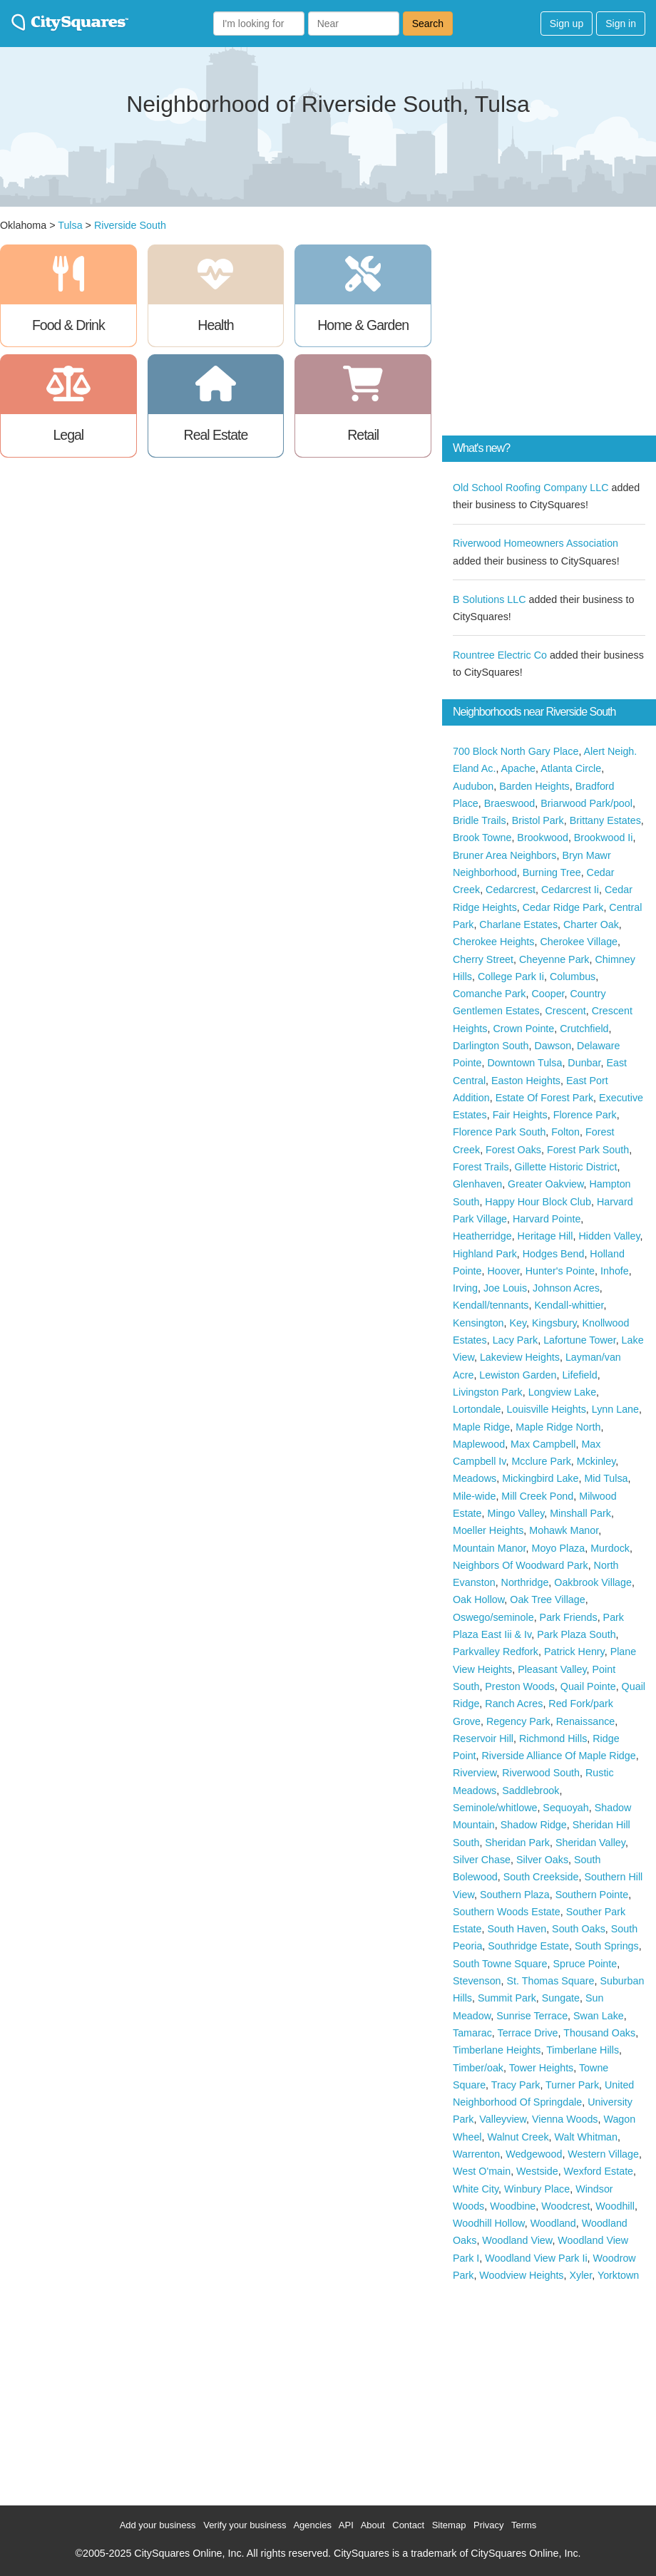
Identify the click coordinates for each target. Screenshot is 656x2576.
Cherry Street (483, 959)
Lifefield (579, 1375)
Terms (523, 2525)
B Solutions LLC (489, 599)
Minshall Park (580, 1513)
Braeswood (509, 803)
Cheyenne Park (554, 959)
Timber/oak (478, 2067)
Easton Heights (525, 1080)
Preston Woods (519, 1686)
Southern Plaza (515, 1894)
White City (475, 2189)
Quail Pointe (588, 1686)
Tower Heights (541, 2067)
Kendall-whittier (568, 1305)
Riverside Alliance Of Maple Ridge (559, 1755)
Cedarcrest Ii (570, 889)
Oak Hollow (478, 1599)
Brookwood (542, 837)
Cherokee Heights (493, 941)
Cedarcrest (510, 889)
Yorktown (618, 2275)
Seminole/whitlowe (495, 1807)
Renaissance (585, 1721)
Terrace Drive (528, 2033)
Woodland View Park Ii (536, 2258)
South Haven (516, 1928)
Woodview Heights (521, 2275)
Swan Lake (598, 2015)
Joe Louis (505, 1288)
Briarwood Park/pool (586, 803)
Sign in (620, 23)
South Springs (607, 1946)
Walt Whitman (586, 2137)
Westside (537, 2171)
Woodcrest (565, 2206)
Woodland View (517, 2240)
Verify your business (244, 2525)
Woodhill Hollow (489, 2223)
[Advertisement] (549, 333)
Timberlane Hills (582, 2050)
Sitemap (449, 2525)
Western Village (603, 2154)
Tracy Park (515, 2085)
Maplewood (479, 1444)
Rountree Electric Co (500, 655)
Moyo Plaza (558, 1548)
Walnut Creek (517, 2137)
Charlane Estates (518, 924)
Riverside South (130, 225)
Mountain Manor (489, 1548)
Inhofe (614, 1271)
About (373, 2525)
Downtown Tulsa (525, 1062)
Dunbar (584, 1062)
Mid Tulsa (605, 1478)
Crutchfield (584, 1028)
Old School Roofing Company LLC (531, 487)
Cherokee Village (578, 941)
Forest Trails (481, 1167)
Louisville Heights (546, 1409)
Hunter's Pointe (560, 1271)
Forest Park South (588, 1149)
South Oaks (578, 1928)
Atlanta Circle (570, 768)
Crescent (565, 1010)
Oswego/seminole (493, 1617)
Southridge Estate (528, 1946)
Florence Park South (499, 1132)
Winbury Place (537, 2189)
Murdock (610, 1548)
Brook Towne (482, 837)
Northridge (525, 1582)
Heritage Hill (545, 1236)
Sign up (566, 23)
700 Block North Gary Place (515, 751)
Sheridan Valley (590, 1842)
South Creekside (541, 1876)
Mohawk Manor (563, 1530)
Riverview (474, 1772)
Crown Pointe (523, 1028)
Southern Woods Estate (506, 1911)
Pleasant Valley (552, 1669)
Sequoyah (565, 1807)
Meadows (474, 1478)
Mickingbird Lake (540, 1478)
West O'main (482, 2171)
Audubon (473, 786)
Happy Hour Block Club (538, 1201)
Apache (518, 768)
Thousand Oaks (599, 2033)
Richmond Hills (553, 1738)
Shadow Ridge (534, 1824)
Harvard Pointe (546, 1219)
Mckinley (596, 1461)
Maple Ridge (481, 1427)
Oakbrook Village (593, 1582)
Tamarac (472, 2033)
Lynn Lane (615, 1409)
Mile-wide (474, 1496)
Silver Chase (482, 1859)
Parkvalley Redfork (495, 1651)
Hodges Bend (554, 1253)
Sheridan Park (517, 1842)
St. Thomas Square (551, 1981)
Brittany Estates (605, 820)
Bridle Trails (479, 820)
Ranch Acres (514, 1703)
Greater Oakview (545, 1184)
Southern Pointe (592, 1894)
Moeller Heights (488, 1530)
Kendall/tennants (491, 1305)
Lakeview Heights (520, 1357)
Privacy (488, 2525)
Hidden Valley (609, 1236)
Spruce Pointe (585, 1963)
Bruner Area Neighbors (504, 855)
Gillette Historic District (566, 1167)
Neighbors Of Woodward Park (520, 1565)
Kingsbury (554, 1323)
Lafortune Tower (579, 1340)
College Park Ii (511, 976)
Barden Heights (534, 786)
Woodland (553, 2223)
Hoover (504, 1271)
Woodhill (615, 2206)
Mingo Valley (515, 1513)
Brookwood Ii (603, 837)
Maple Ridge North (558, 1427)
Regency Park (518, 1721)
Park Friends (569, 1617)
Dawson (552, 1045)
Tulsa (70, 225)
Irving (465, 1288)
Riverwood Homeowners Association (535, 543)
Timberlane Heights (496, 2050)
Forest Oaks (513, 1149)
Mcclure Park (540, 1461)
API (346, 2525)
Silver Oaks (542, 1859)
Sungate (561, 1998)
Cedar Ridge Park (563, 907)
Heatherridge (482, 1236)
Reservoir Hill (483, 1738)
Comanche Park (489, 993)
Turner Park (572, 2085)
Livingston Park (488, 1392)
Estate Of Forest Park (544, 1097)
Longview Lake (562, 1392)
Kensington (478, 1323)
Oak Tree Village (547, 1599)
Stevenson (477, 1981)
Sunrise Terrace (532, 2015)
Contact (408, 2525)
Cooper (547, 993)
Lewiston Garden (517, 1375)
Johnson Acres (566, 1288)
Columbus (572, 976)
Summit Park (507, 1998)
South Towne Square (500, 1963)
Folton (565, 1132)
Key (518, 1323)
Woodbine (512, 2206)
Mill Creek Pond (537, 1496)
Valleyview (502, 2119)
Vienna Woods (565, 2119)
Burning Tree (552, 872)
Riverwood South (541, 1772)
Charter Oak (591, 924)
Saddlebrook (530, 1790)
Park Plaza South (576, 1634)
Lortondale (477, 1409)
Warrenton (476, 2154)
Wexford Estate (598, 2171)
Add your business (158, 2525)
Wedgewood (534, 2154)
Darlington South (491, 1045)
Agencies (312, 2525)
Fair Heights (520, 1114)
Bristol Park (538, 820)
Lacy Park (515, 1340)
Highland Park (485, 1253)
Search (428, 23)
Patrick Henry (574, 1651)
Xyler (580, 2275)
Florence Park (585, 1114)
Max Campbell (543, 1444)
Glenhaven (477, 1184)
